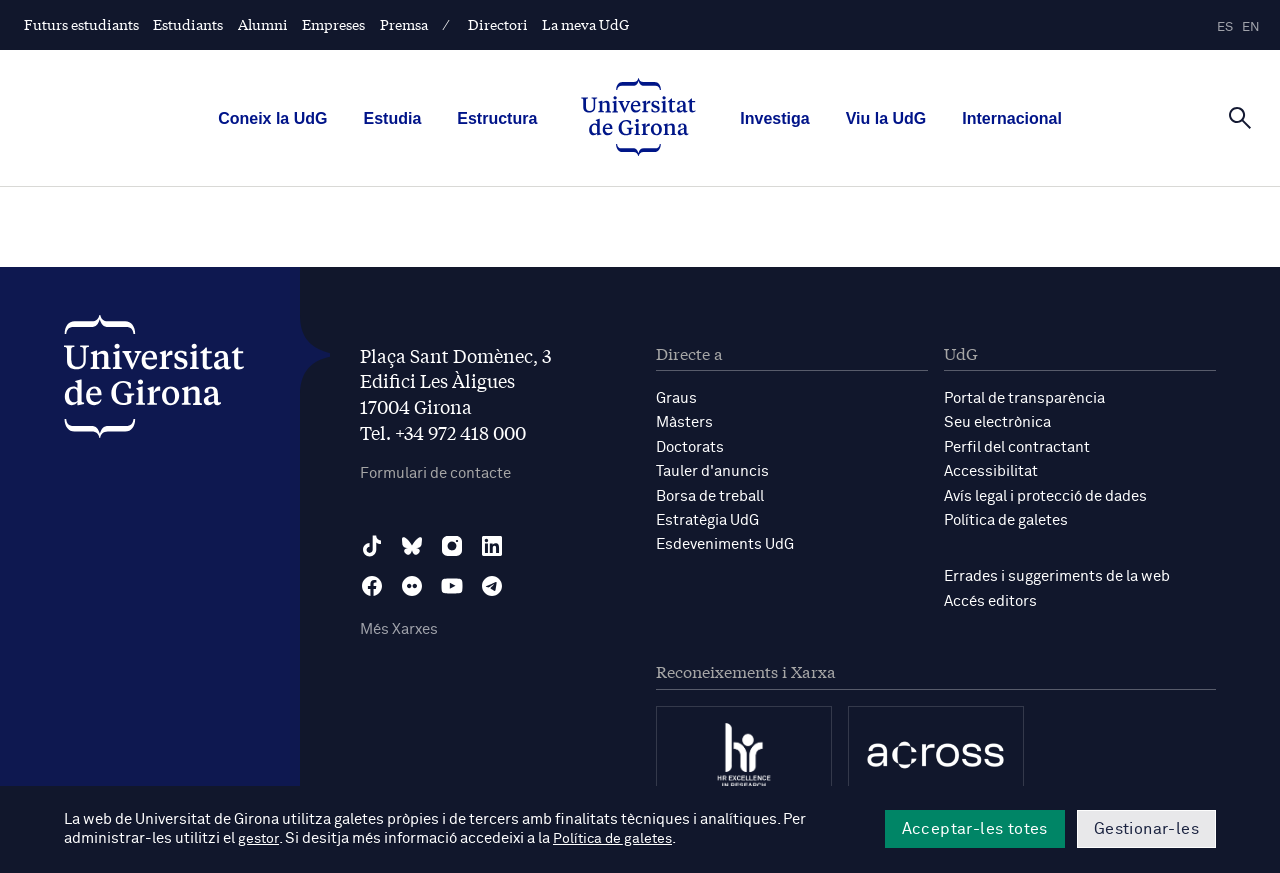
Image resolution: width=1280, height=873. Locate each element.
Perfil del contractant (1017, 446)
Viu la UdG (886, 118)
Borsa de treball (710, 494)
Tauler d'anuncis (712, 470)
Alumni (263, 24)
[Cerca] (1240, 117)
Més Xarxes (399, 630)
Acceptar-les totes (975, 829)
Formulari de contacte (435, 473)
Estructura (497, 118)
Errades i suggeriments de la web (1057, 574)
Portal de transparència (1024, 398)
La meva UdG (585, 24)
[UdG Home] (638, 119)
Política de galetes (1006, 518)
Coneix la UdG (272, 118)
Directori (498, 24)
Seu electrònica (997, 422)
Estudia (392, 118)
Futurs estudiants (81, 24)
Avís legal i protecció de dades (1045, 494)
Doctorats (690, 446)
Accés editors (990, 598)
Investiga (774, 118)
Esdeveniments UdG (725, 542)
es (1225, 27)
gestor (259, 839)
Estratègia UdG (707, 518)
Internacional (1012, 118)
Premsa (404, 24)
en (1251, 27)
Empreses (333, 24)
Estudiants (188, 24)
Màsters (684, 422)
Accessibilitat (991, 470)
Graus (676, 398)
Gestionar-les (1146, 829)
